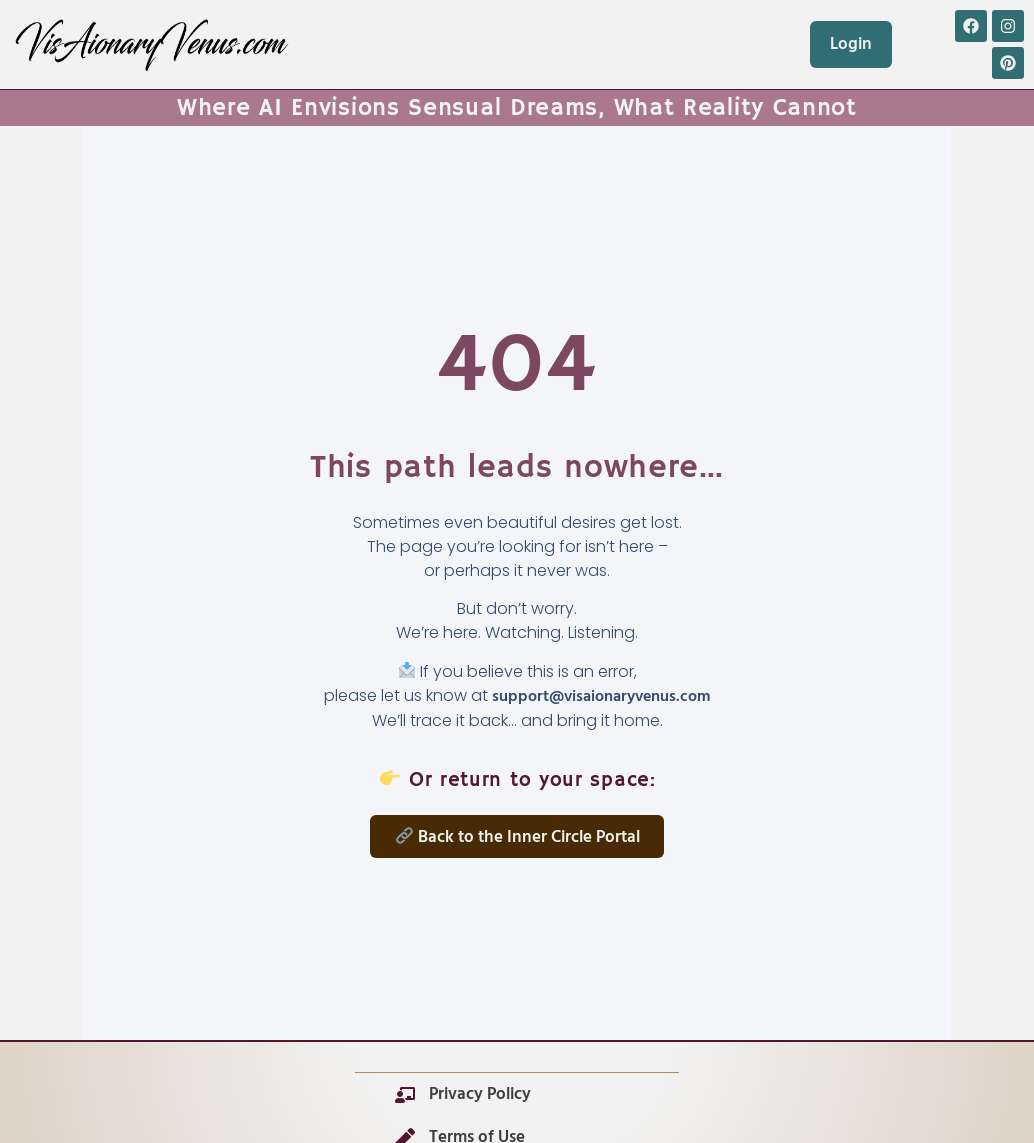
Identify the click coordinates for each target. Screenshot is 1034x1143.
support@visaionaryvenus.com (601, 697)
